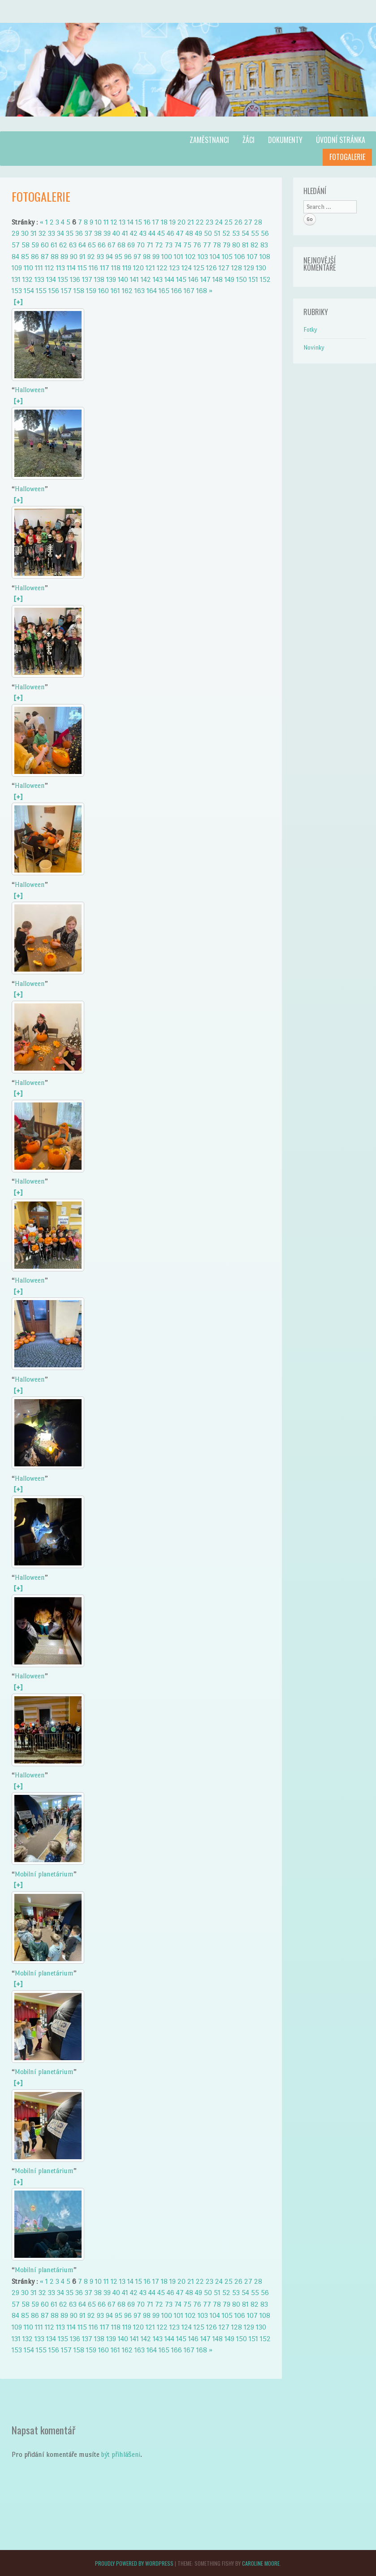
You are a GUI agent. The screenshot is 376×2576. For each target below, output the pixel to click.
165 (164, 290)
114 (71, 268)
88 (55, 256)
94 (109, 256)
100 (166, 256)
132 (27, 279)
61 (54, 245)
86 (35, 256)
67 (112, 245)
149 (229, 279)
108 (264, 256)
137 (87, 279)
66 (102, 245)
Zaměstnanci (209, 139)
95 (118, 256)
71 (150, 245)
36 (79, 233)
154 (29, 290)
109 (17, 268)
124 (187, 268)
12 (114, 222)
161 (115, 290)
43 (143, 233)
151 (253, 279)
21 (190, 222)
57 (16, 245)
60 (45, 245)
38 (98, 233)
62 (63, 245)
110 (28, 268)
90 (74, 256)
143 (158, 279)
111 (39, 268)
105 (227, 256)
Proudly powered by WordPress (134, 2563)
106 (239, 256)
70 (141, 245)
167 (189, 290)
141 (134, 279)
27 (248, 222)
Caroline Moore (261, 2563)
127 (224, 268)
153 (17, 290)
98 (147, 256)
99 (156, 256)
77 (207, 245)
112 (49, 268)
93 (100, 256)
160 (103, 290)
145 (181, 279)
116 (93, 268)
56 (265, 233)
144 (169, 279)
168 (201, 290)
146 (193, 279)
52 (226, 233)
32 (42, 233)
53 (236, 233)
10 (98, 222)
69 (131, 245)
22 (200, 222)
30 (25, 233)
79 (226, 245)
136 (75, 279)
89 (64, 256)
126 (211, 268)
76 (197, 245)
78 (217, 245)
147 (205, 279)
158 (78, 290)
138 (99, 279)
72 (159, 245)
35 (69, 233)
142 (146, 279)
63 (73, 245)
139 (111, 279)
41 (125, 233)
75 (187, 245)
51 (217, 233)
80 (236, 245)
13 (122, 222)
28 (258, 222)
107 (252, 256)
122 (162, 268)
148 (217, 279)
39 (107, 233)
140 (123, 279)
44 (152, 233)
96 (128, 256)
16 (147, 222)
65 (92, 245)
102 (190, 256)
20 (181, 222)
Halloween (30, 389)
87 (45, 256)
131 (16, 279)
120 (138, 268)
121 (150, 268)
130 (261, 268)
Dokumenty (285, 139)
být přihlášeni (120, 2454)
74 (178, 245)
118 (116, 268)
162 (127, 290)
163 (139, 290)
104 (215, 256)
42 (134, 233)
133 (39, 279)
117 (104, 268)
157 (66, 290)
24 (219, 222)
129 (249, 268)
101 (178, 256)
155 (41, 290)
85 (25, 256)
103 (203, 256)
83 (264, 245)
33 (51, 233)
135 (63, 279)
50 (208, 233)
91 (82, 256)
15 (138, 222)
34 (60, 233)
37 (88, 233)
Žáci (248, 139)
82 (255, 245)
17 (155, 222)
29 (15, 233)
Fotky (310, 329)
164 (152, 290)
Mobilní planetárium (44, 1874)
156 (53, 290)
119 (126, 268)
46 (170, 233)
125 (199, 268)
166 (176, 290)
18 (164, 222)
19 (172, 222)
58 (26, 245)
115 (82, 268)
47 (180, 233)
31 (33, 233)
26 (238, 222)
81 (245, 245)
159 (91, 290)
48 (189, 233)
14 (130, 222)
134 (51, 279)
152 (265, 279)
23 (209, 222)
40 (116, 233)
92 (91, 256)
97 (137, 256)
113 (60, 268)
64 (82, 245)
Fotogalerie (347, 156)
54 (245, 233)
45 (161, 233)
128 (236, 268)
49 (198, 233)
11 (106, 222)
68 (121, 245)
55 (255, 233)
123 (174, 268)
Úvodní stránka (340, 139)
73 (169, 245)
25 (229, 222)
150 (241, 279)
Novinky (313, 347)
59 (35, 245)
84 (15, 256)
